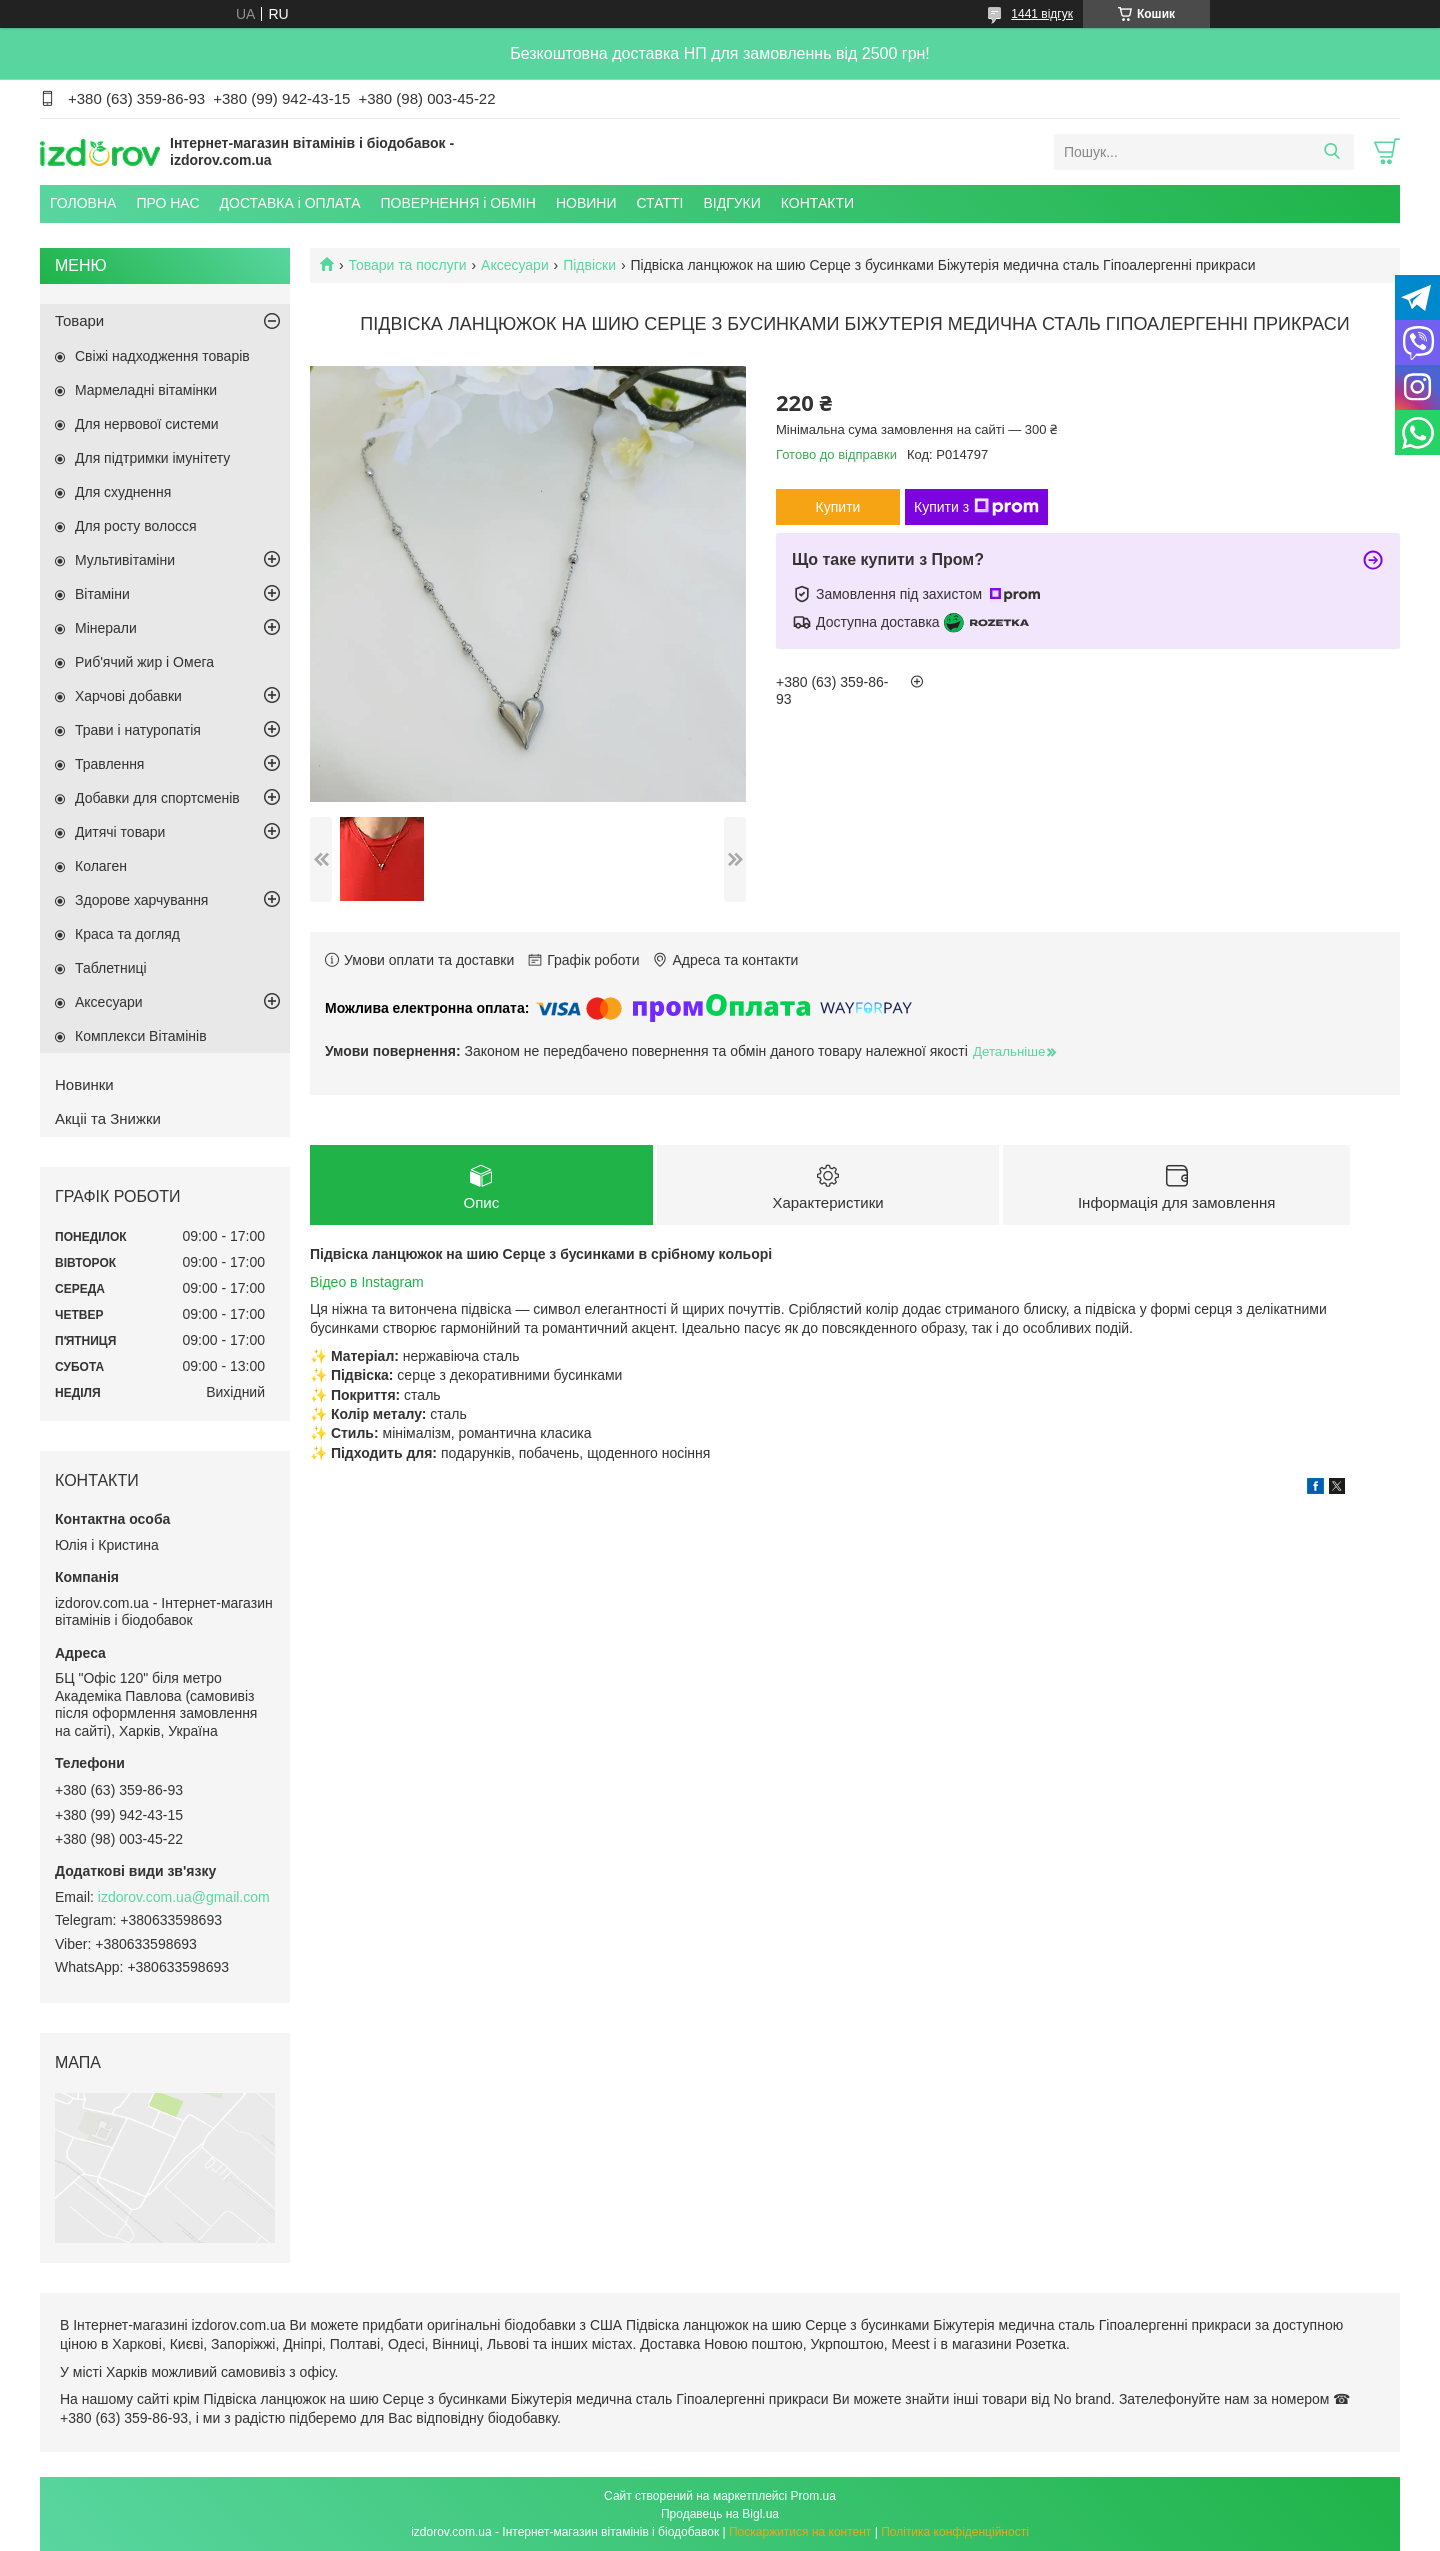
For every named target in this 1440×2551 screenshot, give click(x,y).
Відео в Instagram (367, 1283)
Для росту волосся (136, 526)
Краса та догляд (127, 934)
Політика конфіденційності (955, 2532)
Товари (79, 320)
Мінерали (106, 628)
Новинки (84, 1084)
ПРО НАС (167, 203)
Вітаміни (102, 594)
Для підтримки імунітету (152, 458)
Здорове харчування (141, 900)
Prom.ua (813, 2496)
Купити (838, 507)
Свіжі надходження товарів (162, 356)
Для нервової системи (147, 424)
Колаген (101, 866)
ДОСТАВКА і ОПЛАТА (290, 203)
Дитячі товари (120, 832)
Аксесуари (515, 265)
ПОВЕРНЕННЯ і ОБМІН (458, 203)
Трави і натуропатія (138, 730)
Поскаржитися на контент (800, 2532)
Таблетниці (111, 968)
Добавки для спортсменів (157, 798)
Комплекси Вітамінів (141, 1036)
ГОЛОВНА (83, 203)
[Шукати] (1331, 152)
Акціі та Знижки (108, 1118)
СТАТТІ (659, 203)
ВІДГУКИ (731, 203)
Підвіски (589, 265)
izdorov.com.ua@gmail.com (184, 1897)
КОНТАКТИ (817, 203)
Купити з (976, 507)
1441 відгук (1042, 14)
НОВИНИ (586, 203)
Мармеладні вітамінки (146, 390)
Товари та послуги (407, 265)
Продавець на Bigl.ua (720, 2514)
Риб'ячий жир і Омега (144, 662)
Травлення (109, 764)
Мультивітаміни (125, 560)
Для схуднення (123, 492)
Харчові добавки (128, 696)
